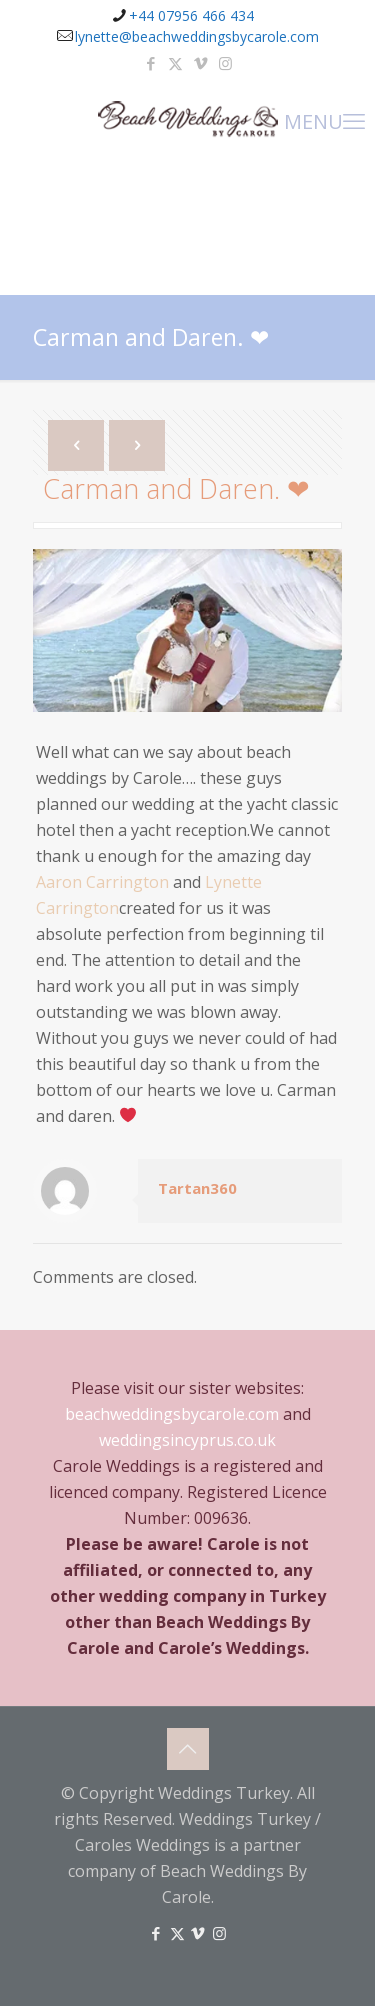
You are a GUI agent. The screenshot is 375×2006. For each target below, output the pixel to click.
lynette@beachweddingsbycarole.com (197, 36)
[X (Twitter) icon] (175, 63)
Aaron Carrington (102, 882)
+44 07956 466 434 (191, 15)
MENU (324, 120)
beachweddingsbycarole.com (172, 1414)
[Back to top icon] (188, 1749)
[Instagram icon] (225, 63)
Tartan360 (197, 1188)
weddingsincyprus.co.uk (187, 1440)
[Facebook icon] (150, 63)
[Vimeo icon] (200, 63)
